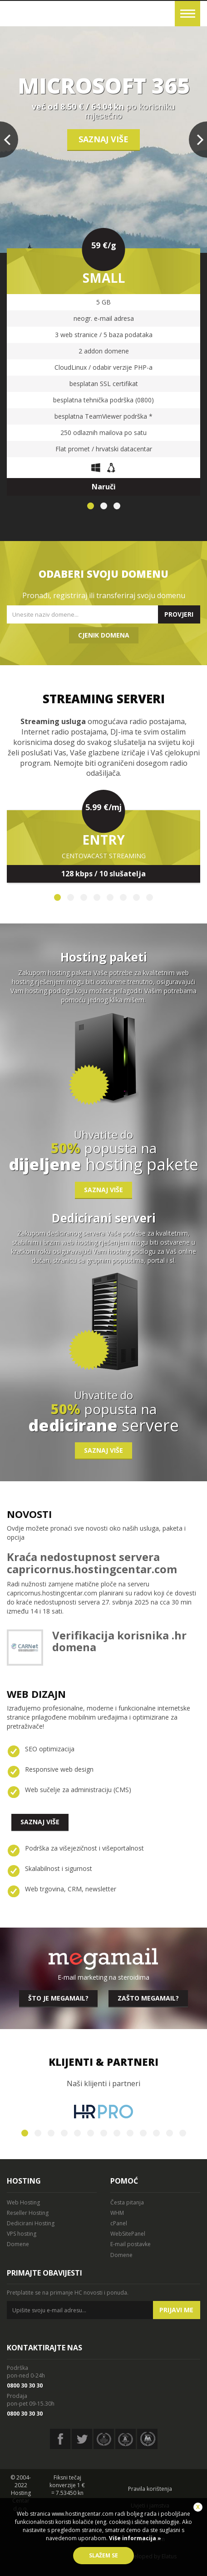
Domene (18, 2244)
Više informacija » (134, 2538)
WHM (117, 2213)
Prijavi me (176, 2309)
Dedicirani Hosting (30, 2223)
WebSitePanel (127, 2234)
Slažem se (103, 2555)
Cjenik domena (103, 635)
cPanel (118, 2223)
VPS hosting (21, 2234)
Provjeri (178, 614)
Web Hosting (23, 2202)
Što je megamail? (58, 1998)
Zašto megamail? (148, 1998)
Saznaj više (103, 139)
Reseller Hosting (28, 2213)
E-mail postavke (130, 2244)
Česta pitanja (127, 2202)
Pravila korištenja (150, 2489)
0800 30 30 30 (25, 2385)
